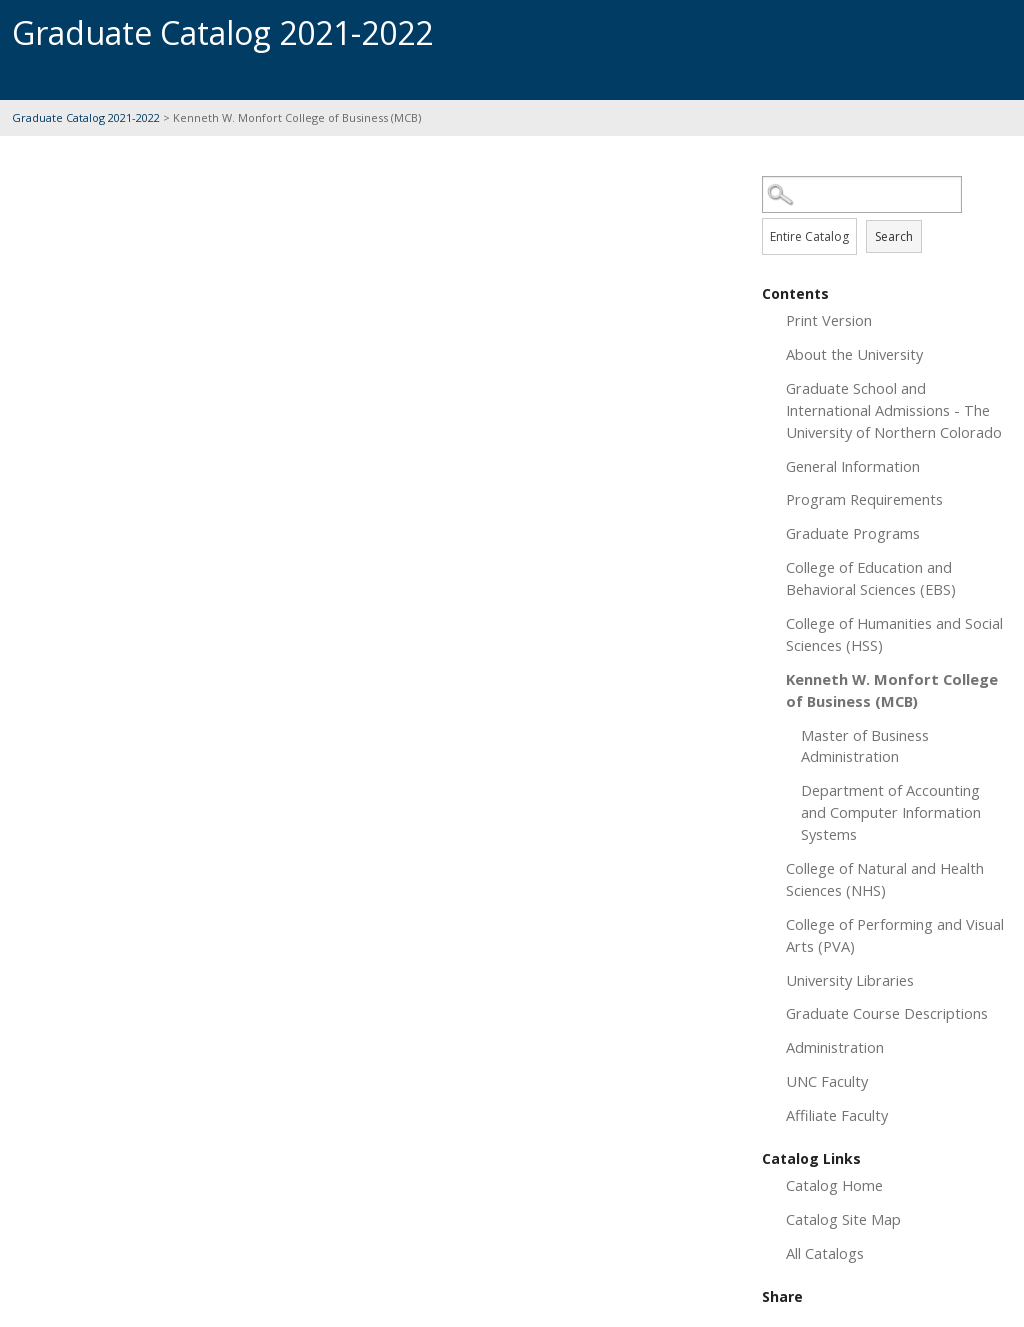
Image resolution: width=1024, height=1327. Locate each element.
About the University (854, 354)
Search (894, 236)
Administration (835, 1047)
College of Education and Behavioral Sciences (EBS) (871, 578)
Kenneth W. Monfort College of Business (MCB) (892, 690)
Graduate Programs (853, 533)
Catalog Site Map (843, 1219)
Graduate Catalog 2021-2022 (86, 117)
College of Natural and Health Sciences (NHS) (885, 879)
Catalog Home (834, 1185)
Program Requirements (864, 499)
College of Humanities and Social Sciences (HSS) (894, 634)
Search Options (887, 213)
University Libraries (850, 980)
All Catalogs (825, 1253)
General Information (853, 466)
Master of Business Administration (865, 746)
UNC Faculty (827, 1081)
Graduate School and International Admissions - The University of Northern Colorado (894, 410)
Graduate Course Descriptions (887, 1013)
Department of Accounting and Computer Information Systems (891, 812)
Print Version (829, 320)
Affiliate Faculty (837, 1115)
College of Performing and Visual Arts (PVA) (895, 935)
